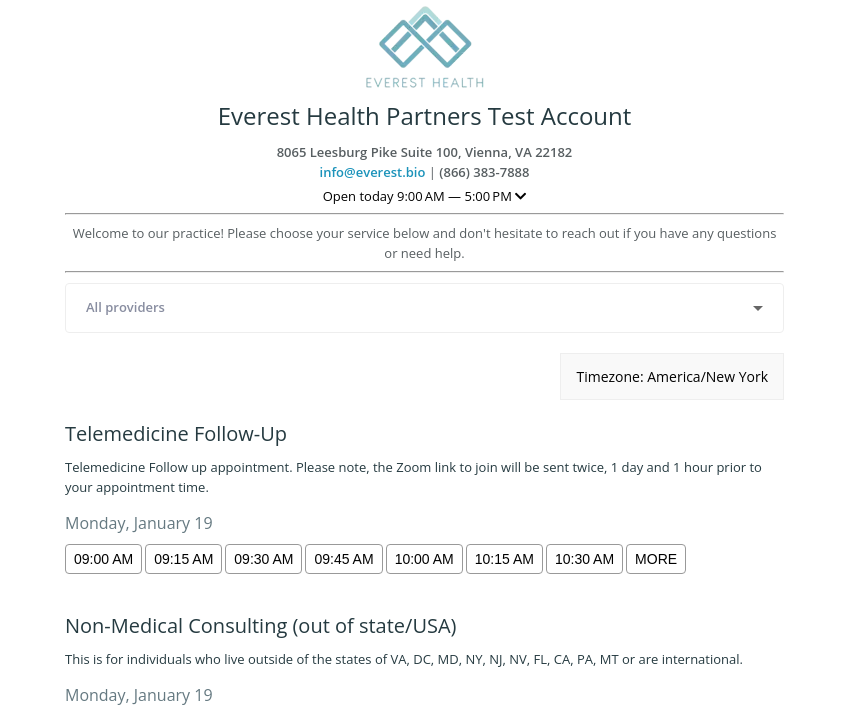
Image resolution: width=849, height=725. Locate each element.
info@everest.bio (373, 172)
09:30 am (263, 559)
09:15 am (183, 559)
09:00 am (103, 559)
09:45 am (343, 559)
